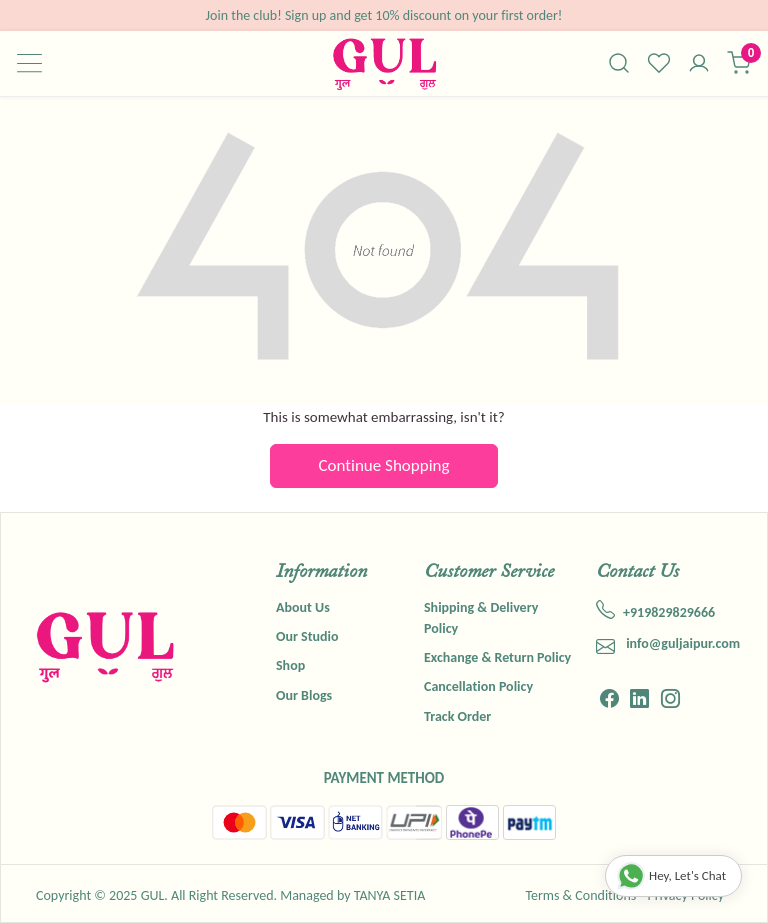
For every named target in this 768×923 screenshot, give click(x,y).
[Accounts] (699, 65)
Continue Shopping (384, 465)
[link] (619, 63)
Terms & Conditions (580, 895)
